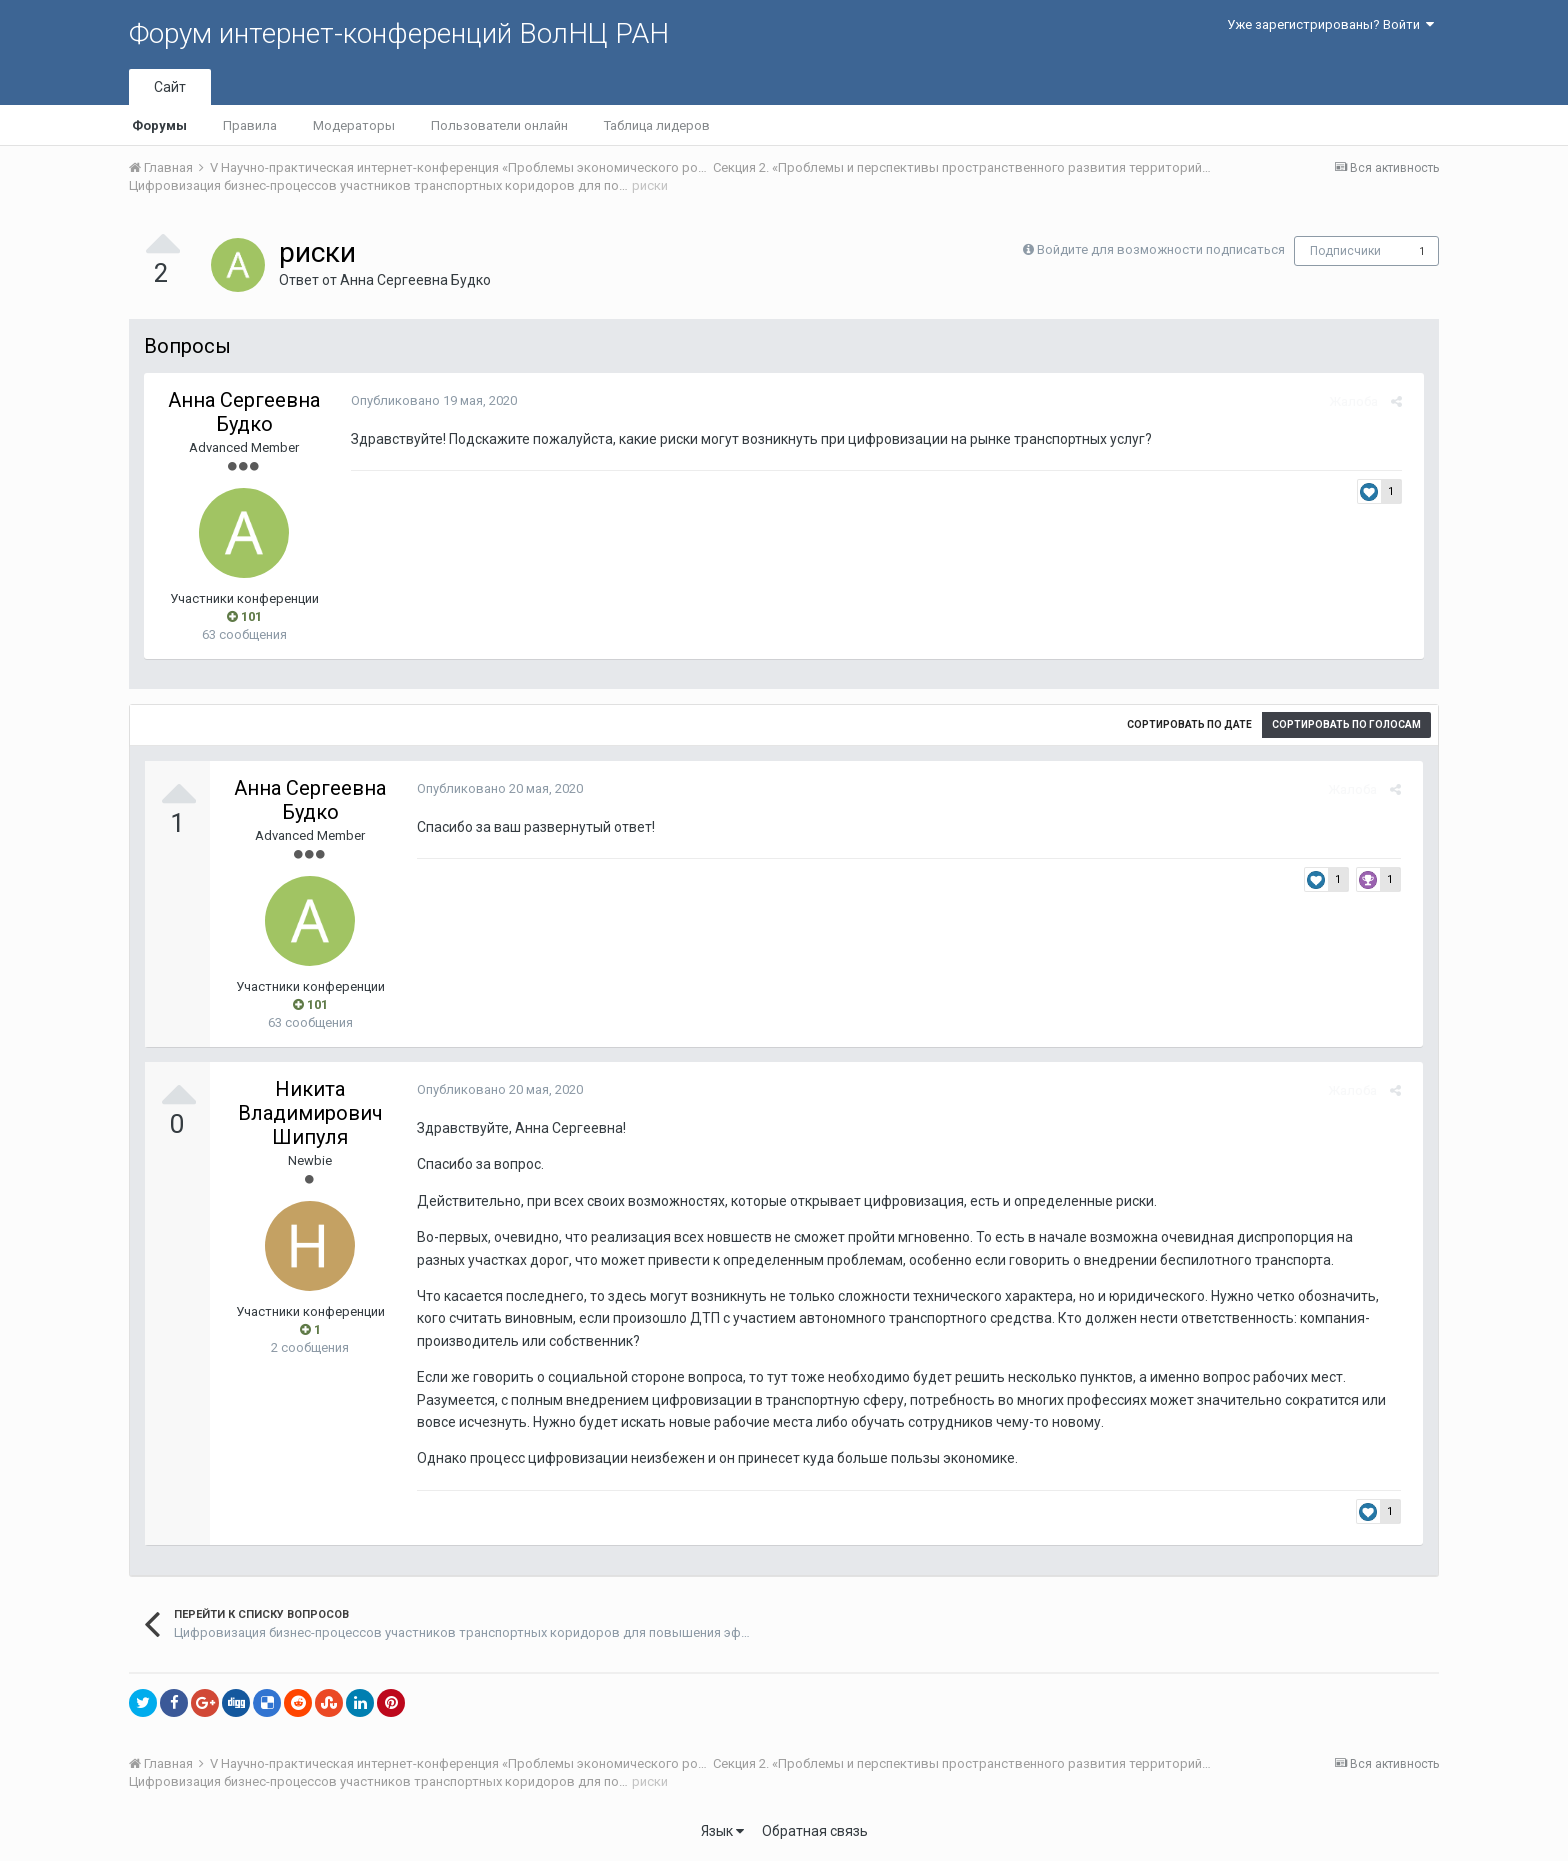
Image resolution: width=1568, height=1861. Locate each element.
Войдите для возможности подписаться (1161, 249)
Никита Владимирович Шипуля (310, 1113)
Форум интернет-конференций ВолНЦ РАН (399, 33)
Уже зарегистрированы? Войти (1330, 24)
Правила (250, 125)
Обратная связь (815, 1831)
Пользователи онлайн (499, 125)
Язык (722, 1831)
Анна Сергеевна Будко (415, 280)
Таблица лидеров (657, 125)
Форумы (159, 125)
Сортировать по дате (1189, 724)
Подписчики (1345, 251)
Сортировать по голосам (1346, 724)
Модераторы (354, 125)
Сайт (170, 87)
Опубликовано (427, 400)
